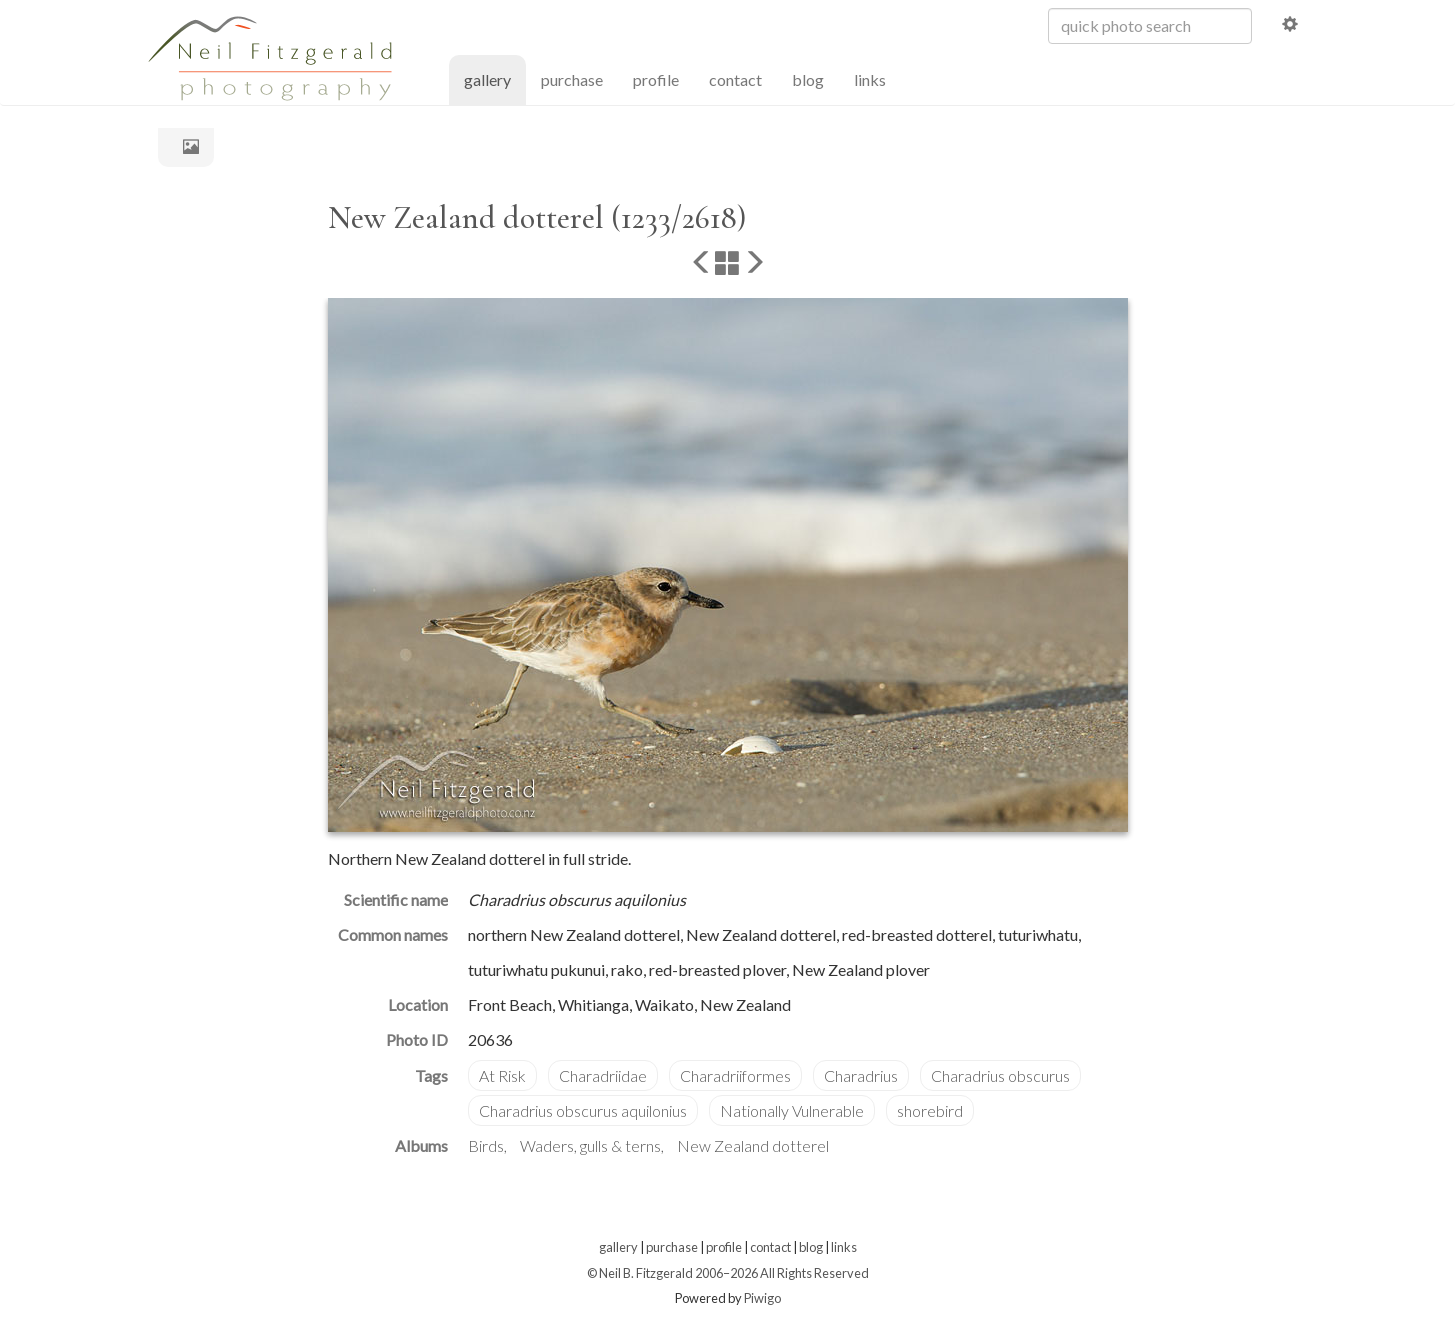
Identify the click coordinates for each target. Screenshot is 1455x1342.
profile (656, 79)
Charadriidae (603, 1075)
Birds (486, 1145)
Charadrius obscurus (1000, 1075)
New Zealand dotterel (753, 1145)
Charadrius (861, 1075)
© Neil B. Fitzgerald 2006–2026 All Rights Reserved (728, 1273)
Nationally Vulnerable (792, 1110)
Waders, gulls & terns (590, 1145)
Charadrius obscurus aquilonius (583, 1110)
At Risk (502, 1075)
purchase (572, 79)
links (870, 79)
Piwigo (762, 1298)
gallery (495, 78)
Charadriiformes (735, 1075)
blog (808, 79)
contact (735, 79)
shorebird (930, 1110)
